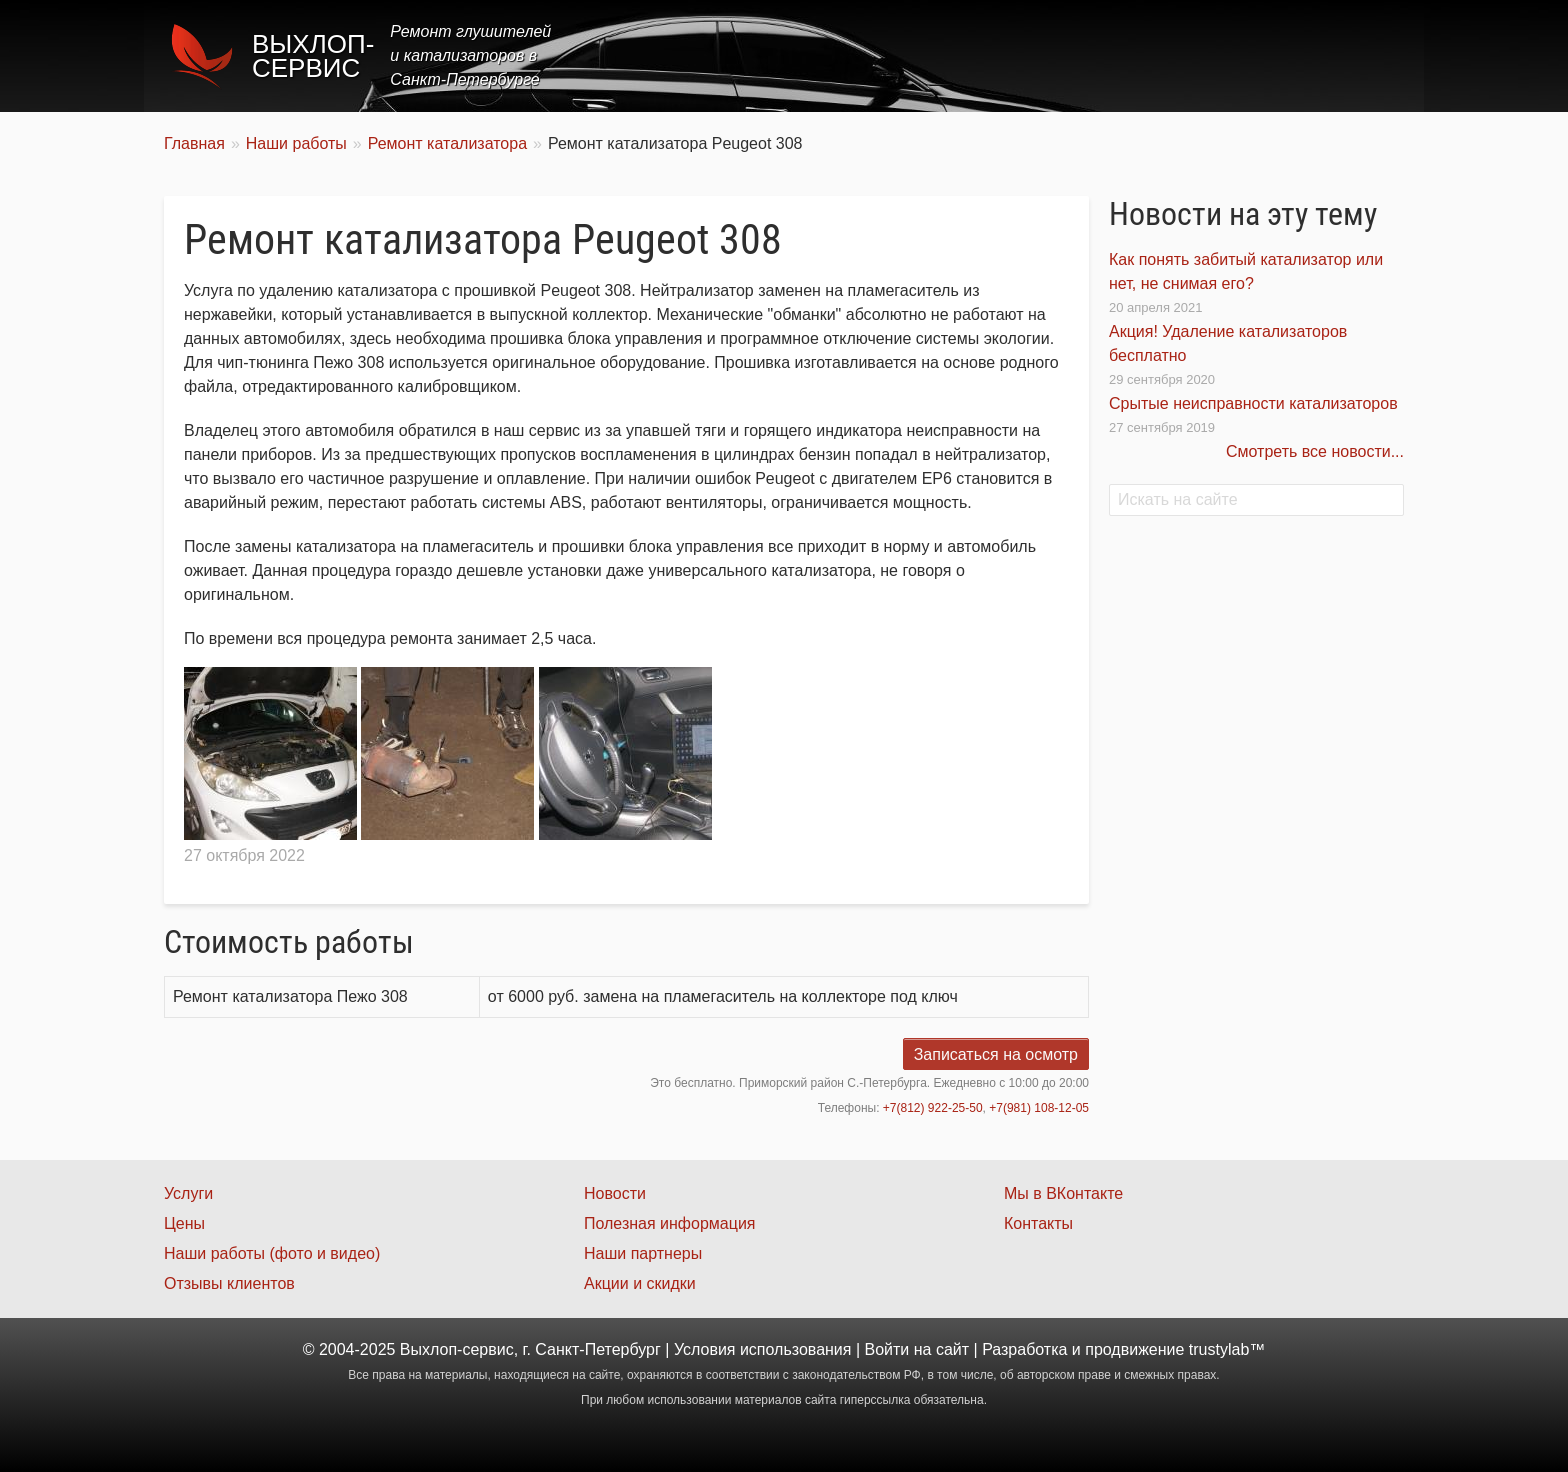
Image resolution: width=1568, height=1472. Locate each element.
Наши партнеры (643, 1253)
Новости (615, 1193)
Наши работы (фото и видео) (272, 1253)
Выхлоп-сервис (313, 56)
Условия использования (763, 1349)
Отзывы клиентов (229, 1283)
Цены (1038, 55)
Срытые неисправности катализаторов (1253, 403)
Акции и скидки (640, 1283)
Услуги (957, 55)
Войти (887, 1349)
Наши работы (1227, 55)
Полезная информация (670, 1223)
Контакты (1350, 55)
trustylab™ (1227, 1349)
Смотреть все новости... (1315, 451)
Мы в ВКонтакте (1063, 1193)
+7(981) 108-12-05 (1039, 1108)
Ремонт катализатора (447, 143)
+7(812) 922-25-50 (933, 1108)
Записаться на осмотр (996, 1054)
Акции (1116, 55)
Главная (866, 55)
